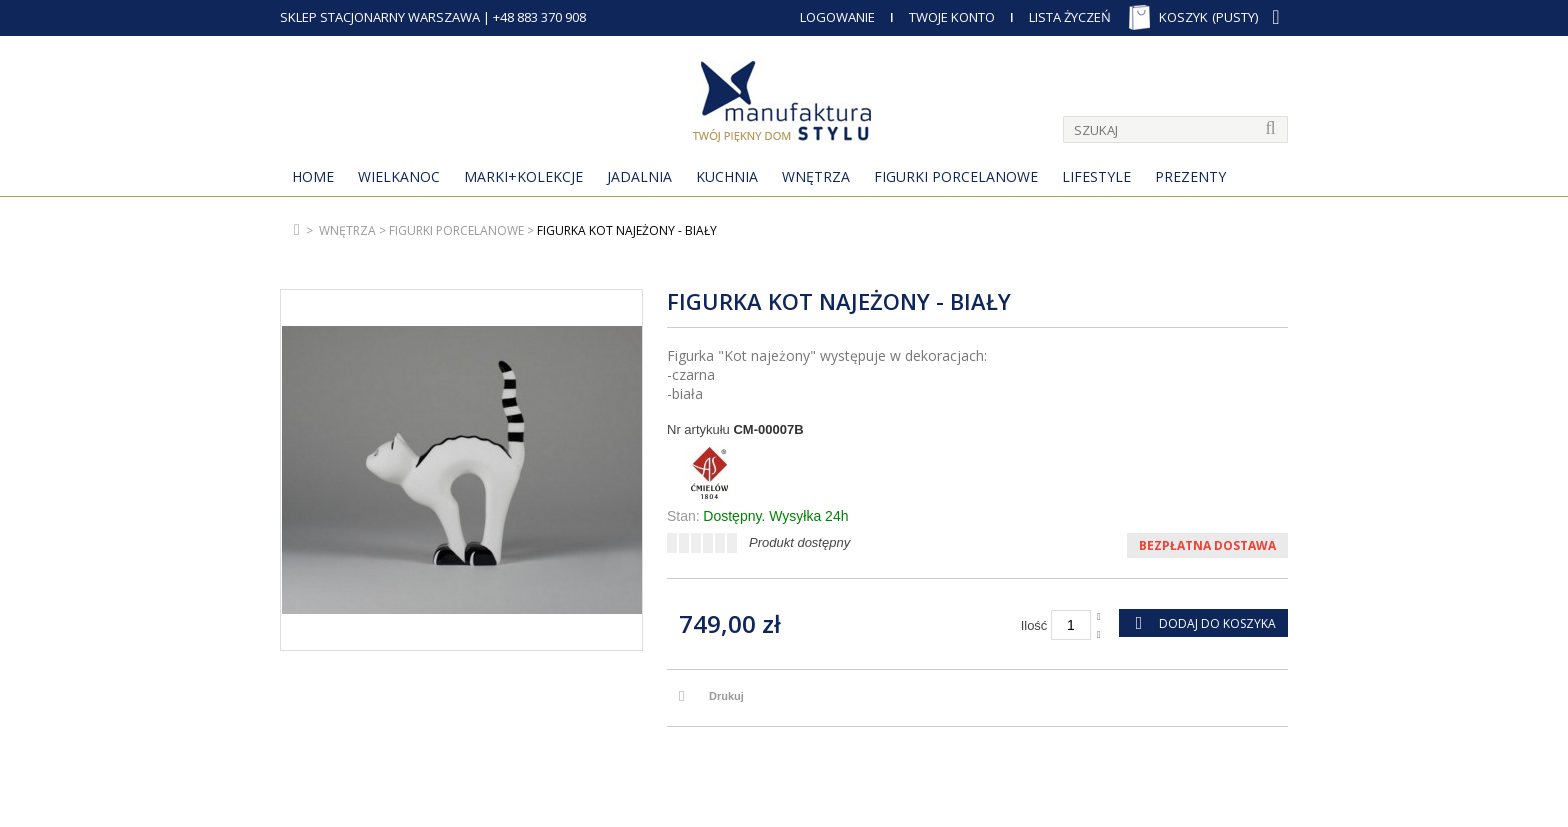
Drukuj (726, 696)
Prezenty (1190, 176)
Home (313, 176)
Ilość (1034, 625)
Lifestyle (1096, 176)
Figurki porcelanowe (956, 176)
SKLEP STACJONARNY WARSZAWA (380, 17)
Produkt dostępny (799, 542)
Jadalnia (639, 176)
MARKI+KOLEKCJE (523, 176)
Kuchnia (727, 176)
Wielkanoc (399, 176)
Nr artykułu (698, 429)
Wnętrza (816, 176)
